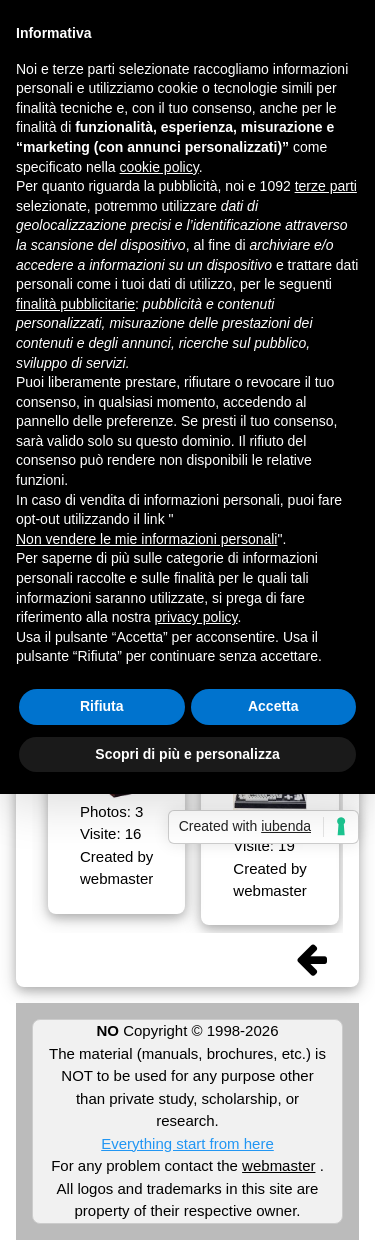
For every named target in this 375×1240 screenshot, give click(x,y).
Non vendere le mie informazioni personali (146, 539)
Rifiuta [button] (102, 706)
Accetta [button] (273, 706)
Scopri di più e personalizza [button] (187, 754)
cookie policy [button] (159, 167)
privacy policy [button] (196, 617)
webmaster (278, 1165)
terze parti (326, 186)
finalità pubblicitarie (75, 304)
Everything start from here (187, 1143)
